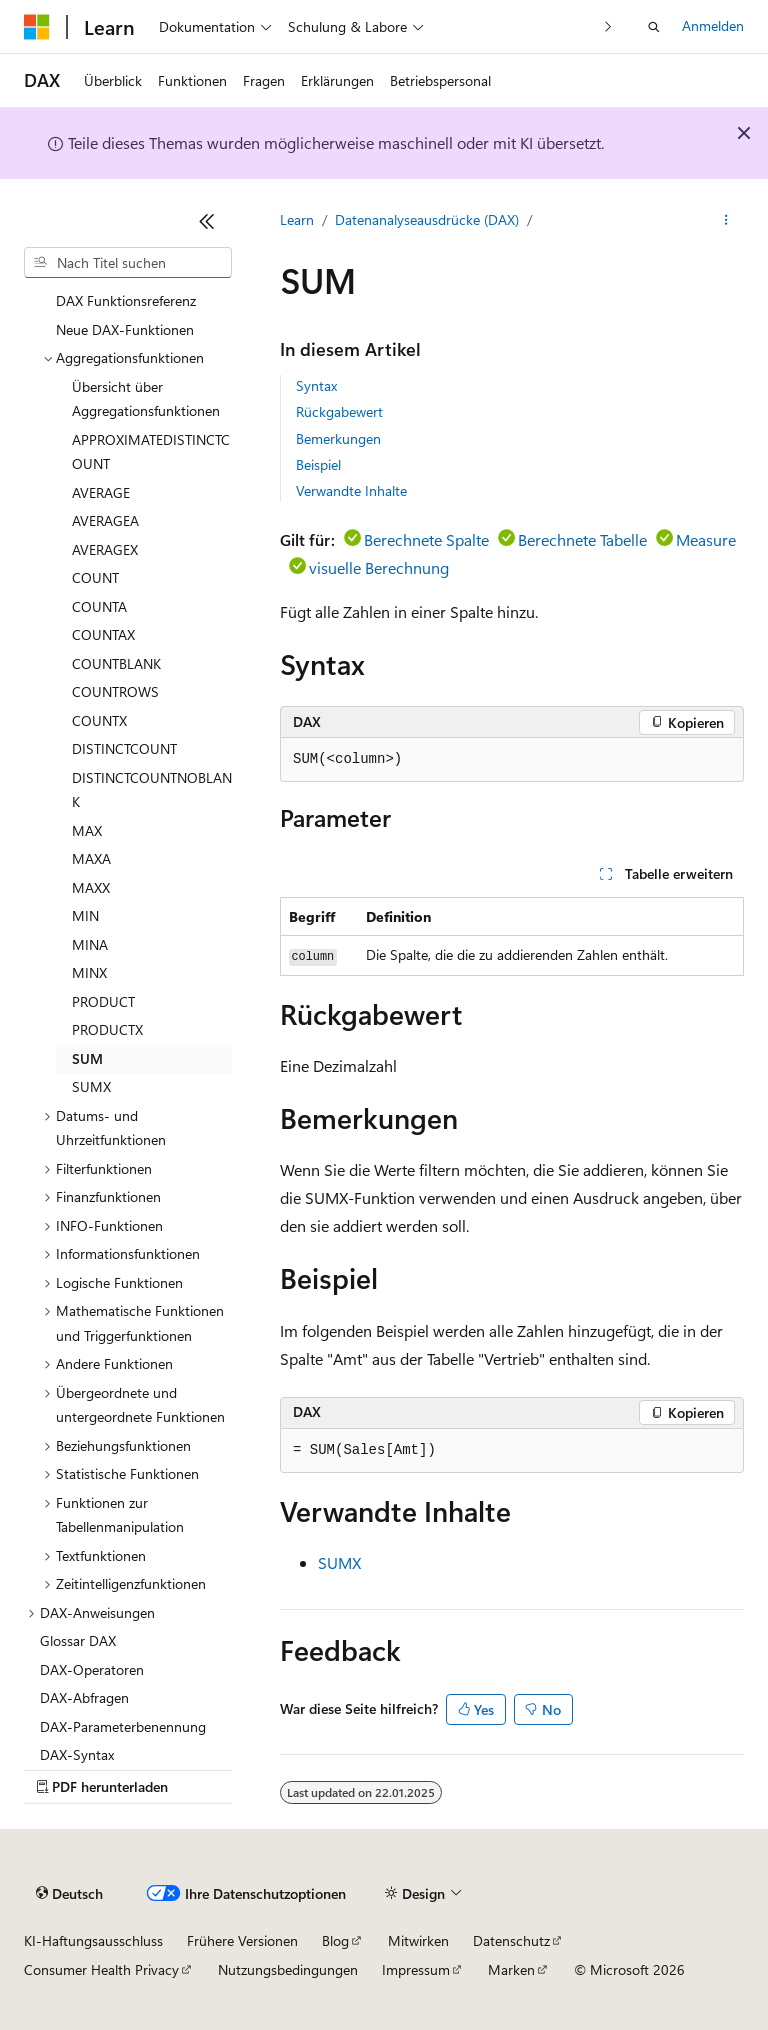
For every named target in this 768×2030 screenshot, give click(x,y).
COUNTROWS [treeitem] (115, 691)
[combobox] (128, 263)
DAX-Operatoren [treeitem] (92, 1669)
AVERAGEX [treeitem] (105, 549)
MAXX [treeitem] (91, 887)
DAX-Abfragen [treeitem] (84, 1697)
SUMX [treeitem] (91, 1086)
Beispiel (318, 464)
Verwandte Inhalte (351, 490)
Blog (335, 1940)
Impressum (416, 1969)
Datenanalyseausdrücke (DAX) (427, 219)
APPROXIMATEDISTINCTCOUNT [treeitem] (151, 452)
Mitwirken (418, 1940)
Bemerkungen (338, 438)
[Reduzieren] (207, 221)
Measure (706, 539)
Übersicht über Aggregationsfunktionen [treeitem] (146, 399)
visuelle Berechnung (379, 567)
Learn (297, 219)
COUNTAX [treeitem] (103, 634)
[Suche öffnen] (654, 27)
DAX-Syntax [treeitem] (77, 1754)
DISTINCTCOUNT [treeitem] (124, 748)
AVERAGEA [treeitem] (105, 520)
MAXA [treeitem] (91, 858)
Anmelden (713, 25)
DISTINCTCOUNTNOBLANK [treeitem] (152, 790)
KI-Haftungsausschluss (93, 1940)
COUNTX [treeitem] (99, 720)
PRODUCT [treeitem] (103, 1001)
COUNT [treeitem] (95, 577)
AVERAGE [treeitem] (101, 492)
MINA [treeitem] (90, 944)
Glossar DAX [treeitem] (78, 1640)
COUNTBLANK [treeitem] (116, 663)
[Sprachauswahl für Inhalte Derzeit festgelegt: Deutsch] (69, 1894)
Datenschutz (511, 1940)
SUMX (339, 1562)
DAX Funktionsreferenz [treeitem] (126, 300)
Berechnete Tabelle (582, 539)
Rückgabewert (339, 411)
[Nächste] (608, 26)
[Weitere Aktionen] (726, 221)
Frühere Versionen (242, 1940)
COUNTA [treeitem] (99, 606)
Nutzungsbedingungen (288, 1969)
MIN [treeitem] (85, 915)
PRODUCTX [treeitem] (107, 1029)
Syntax (316, 385)
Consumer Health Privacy (101, 1969)
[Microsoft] (37, 27)
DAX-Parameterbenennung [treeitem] (123, 1726)
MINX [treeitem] (89, 972)
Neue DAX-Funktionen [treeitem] (125, 329)
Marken (511, 1969)
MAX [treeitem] (87, 830)
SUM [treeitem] (87, 1058)
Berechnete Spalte (426, 539)
